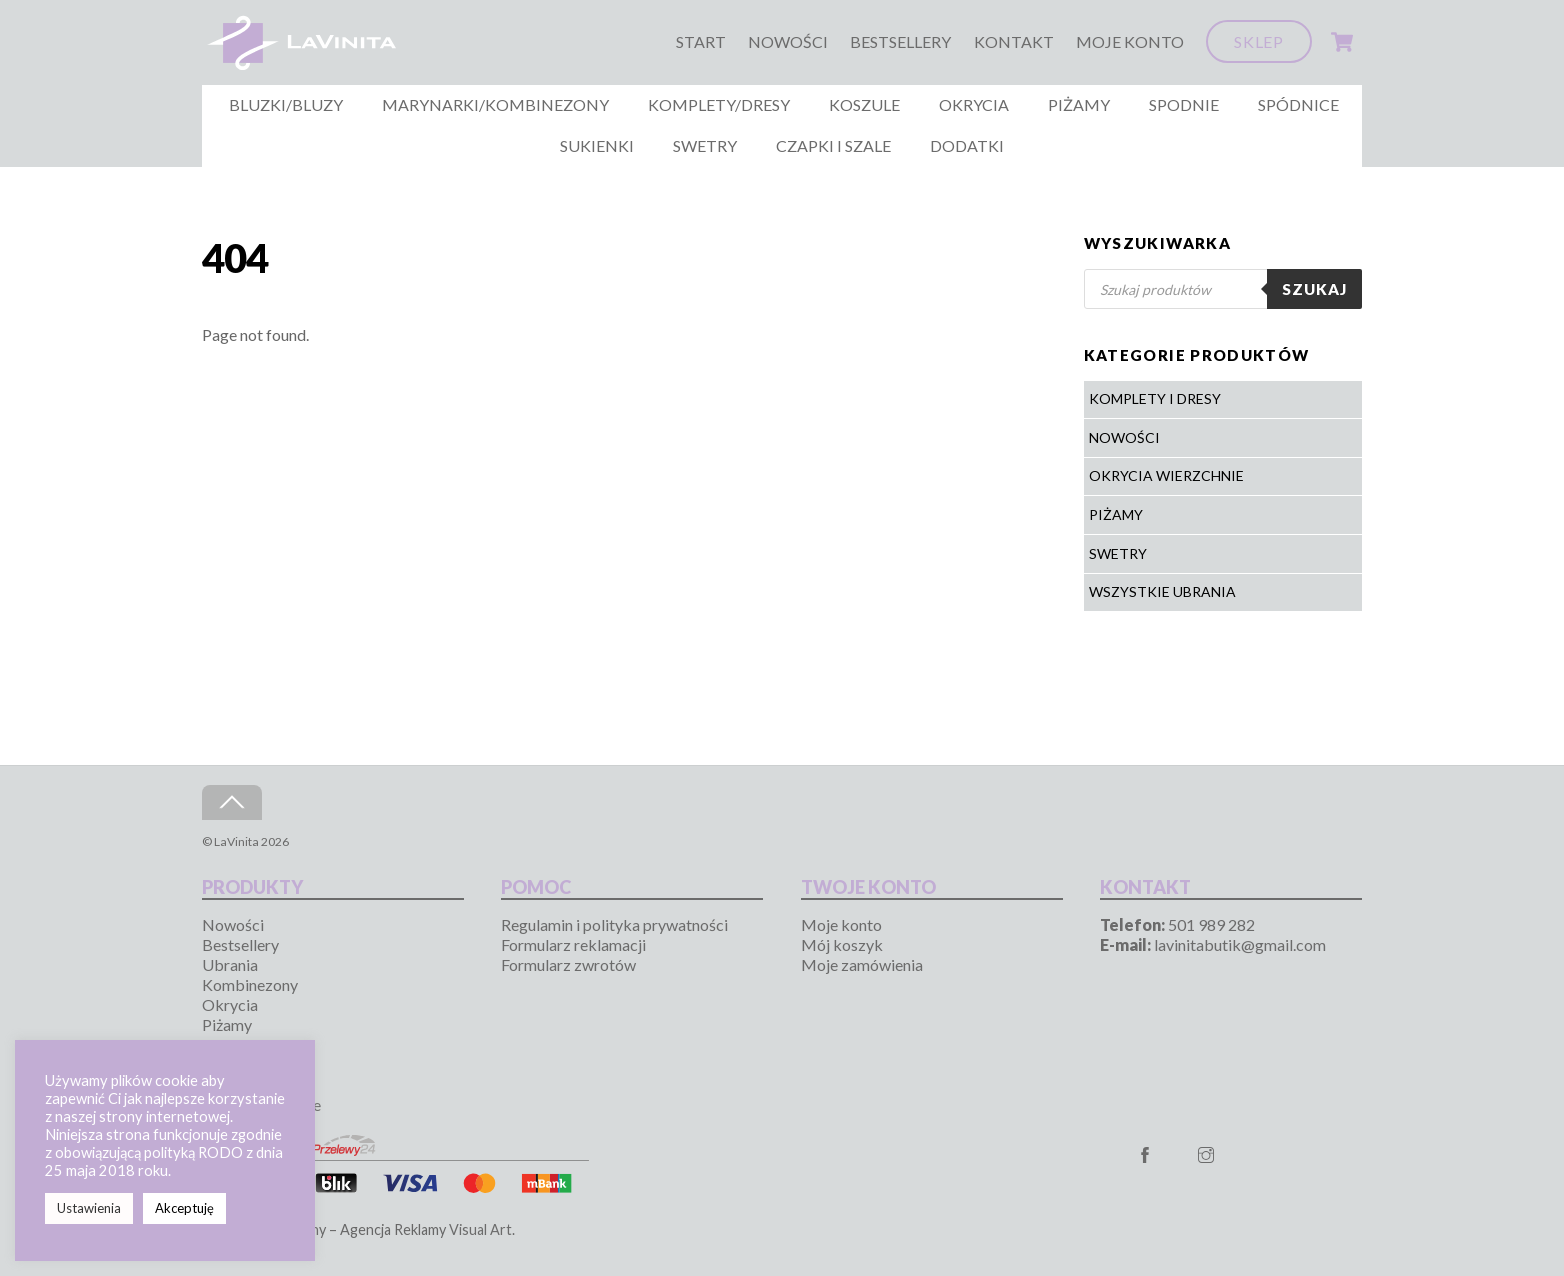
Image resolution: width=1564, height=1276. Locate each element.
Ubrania (230, 964)
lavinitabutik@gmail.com (1240, 944)
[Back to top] (232, 802)
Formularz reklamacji (573, 944)
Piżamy (1079, 104)
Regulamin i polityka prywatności (614, 924)
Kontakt (1014, 41)
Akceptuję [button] (184, 1208)
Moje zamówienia (862, 964)
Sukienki (597, 145)
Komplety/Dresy (719, 104)
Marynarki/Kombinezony (495, 104)
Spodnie (1184, 104)
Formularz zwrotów (568, 964)
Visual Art (480, 1229)
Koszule (864, 104)
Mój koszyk (842, 944)
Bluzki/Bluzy (286, 104)
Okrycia (974, 104)
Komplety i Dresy (1155, 398)
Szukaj (1314, 289)
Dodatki (967, 145)
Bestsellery (900, 41)
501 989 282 (1211, 924)
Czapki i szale (833, 145)
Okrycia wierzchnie (1166, 475)
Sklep (1259, 41)
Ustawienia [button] (89, 1208)
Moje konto (1130, 41)
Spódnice (1298, 104)
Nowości (788, 41)
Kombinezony (250, 984)
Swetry (705, 145)
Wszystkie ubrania (1162, 591)
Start (701, 41)
